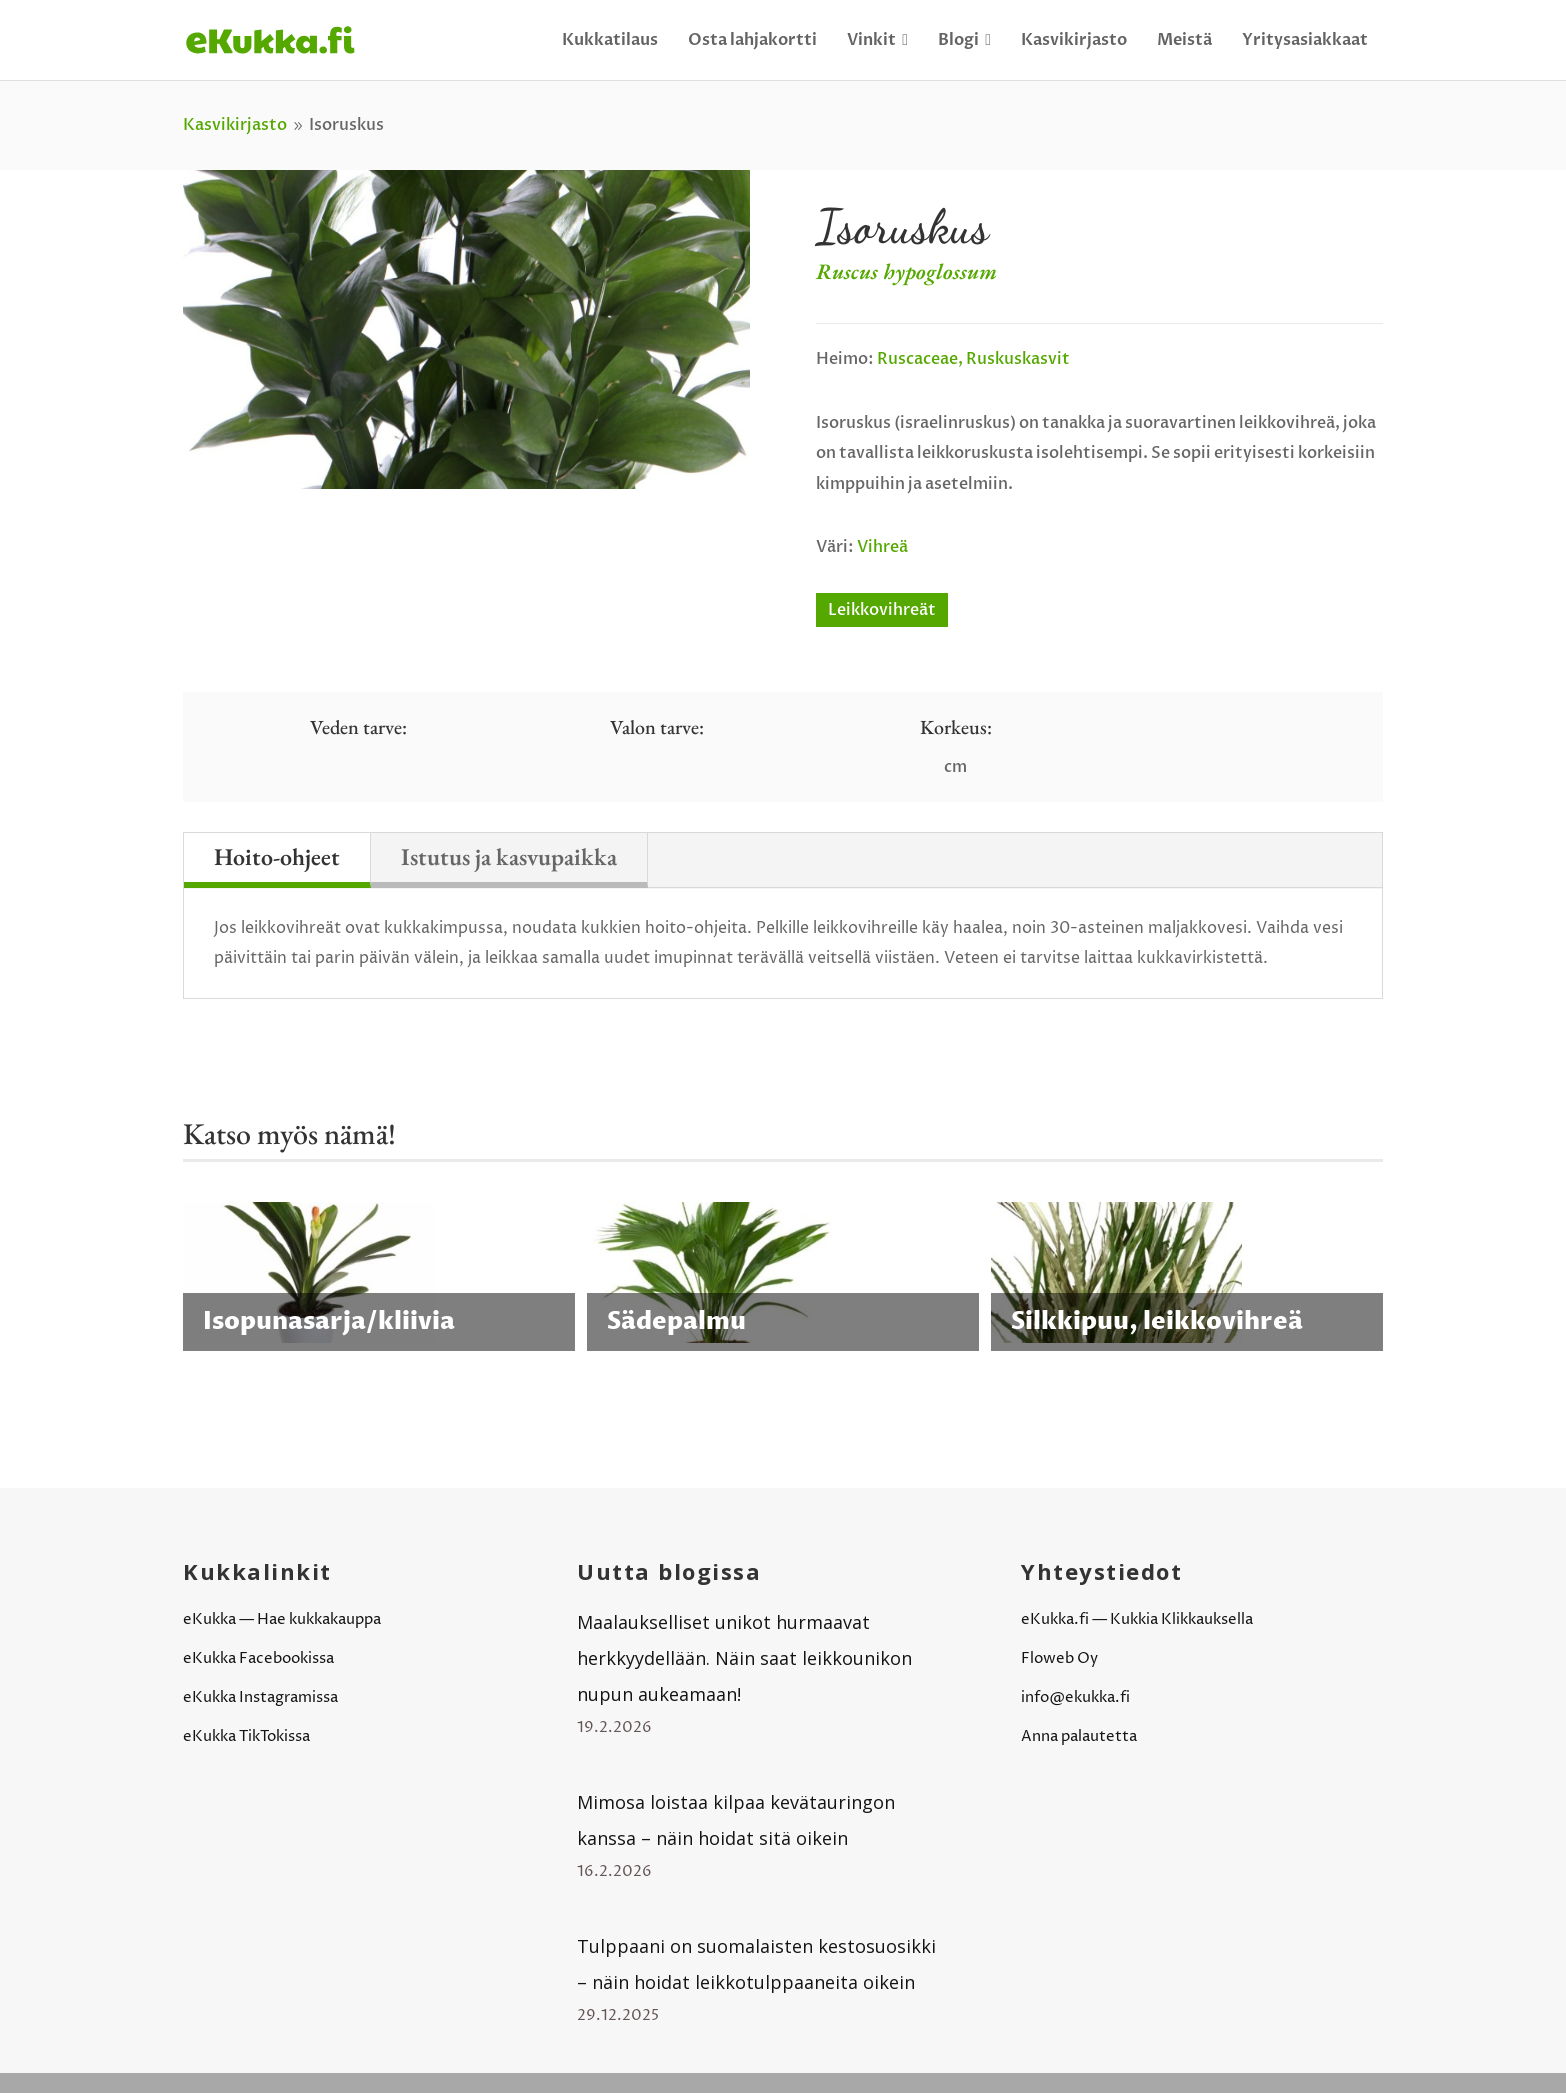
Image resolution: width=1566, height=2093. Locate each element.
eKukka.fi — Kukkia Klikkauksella (1137, 1619)
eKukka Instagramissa (260, 1697)
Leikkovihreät (882, 610)
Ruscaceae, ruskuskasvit (973, 359)
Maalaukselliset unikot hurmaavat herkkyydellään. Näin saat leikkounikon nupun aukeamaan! (744, 1658)
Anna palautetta (1079, 1736)
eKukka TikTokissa (246, 1736)
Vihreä (882, 547)
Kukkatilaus (610, 40)
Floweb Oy (1059, 1658)
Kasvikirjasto (1074, 40)
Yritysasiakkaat (1305, 40)
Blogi (964, 40)
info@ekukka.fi (1075, 1697)
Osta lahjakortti (752, 40)
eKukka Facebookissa (258, 1658)
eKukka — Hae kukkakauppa (282, 1619)
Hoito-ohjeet (277, 856)
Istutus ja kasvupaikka (509, 856)
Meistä (1184, 40)
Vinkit (877, 40)
